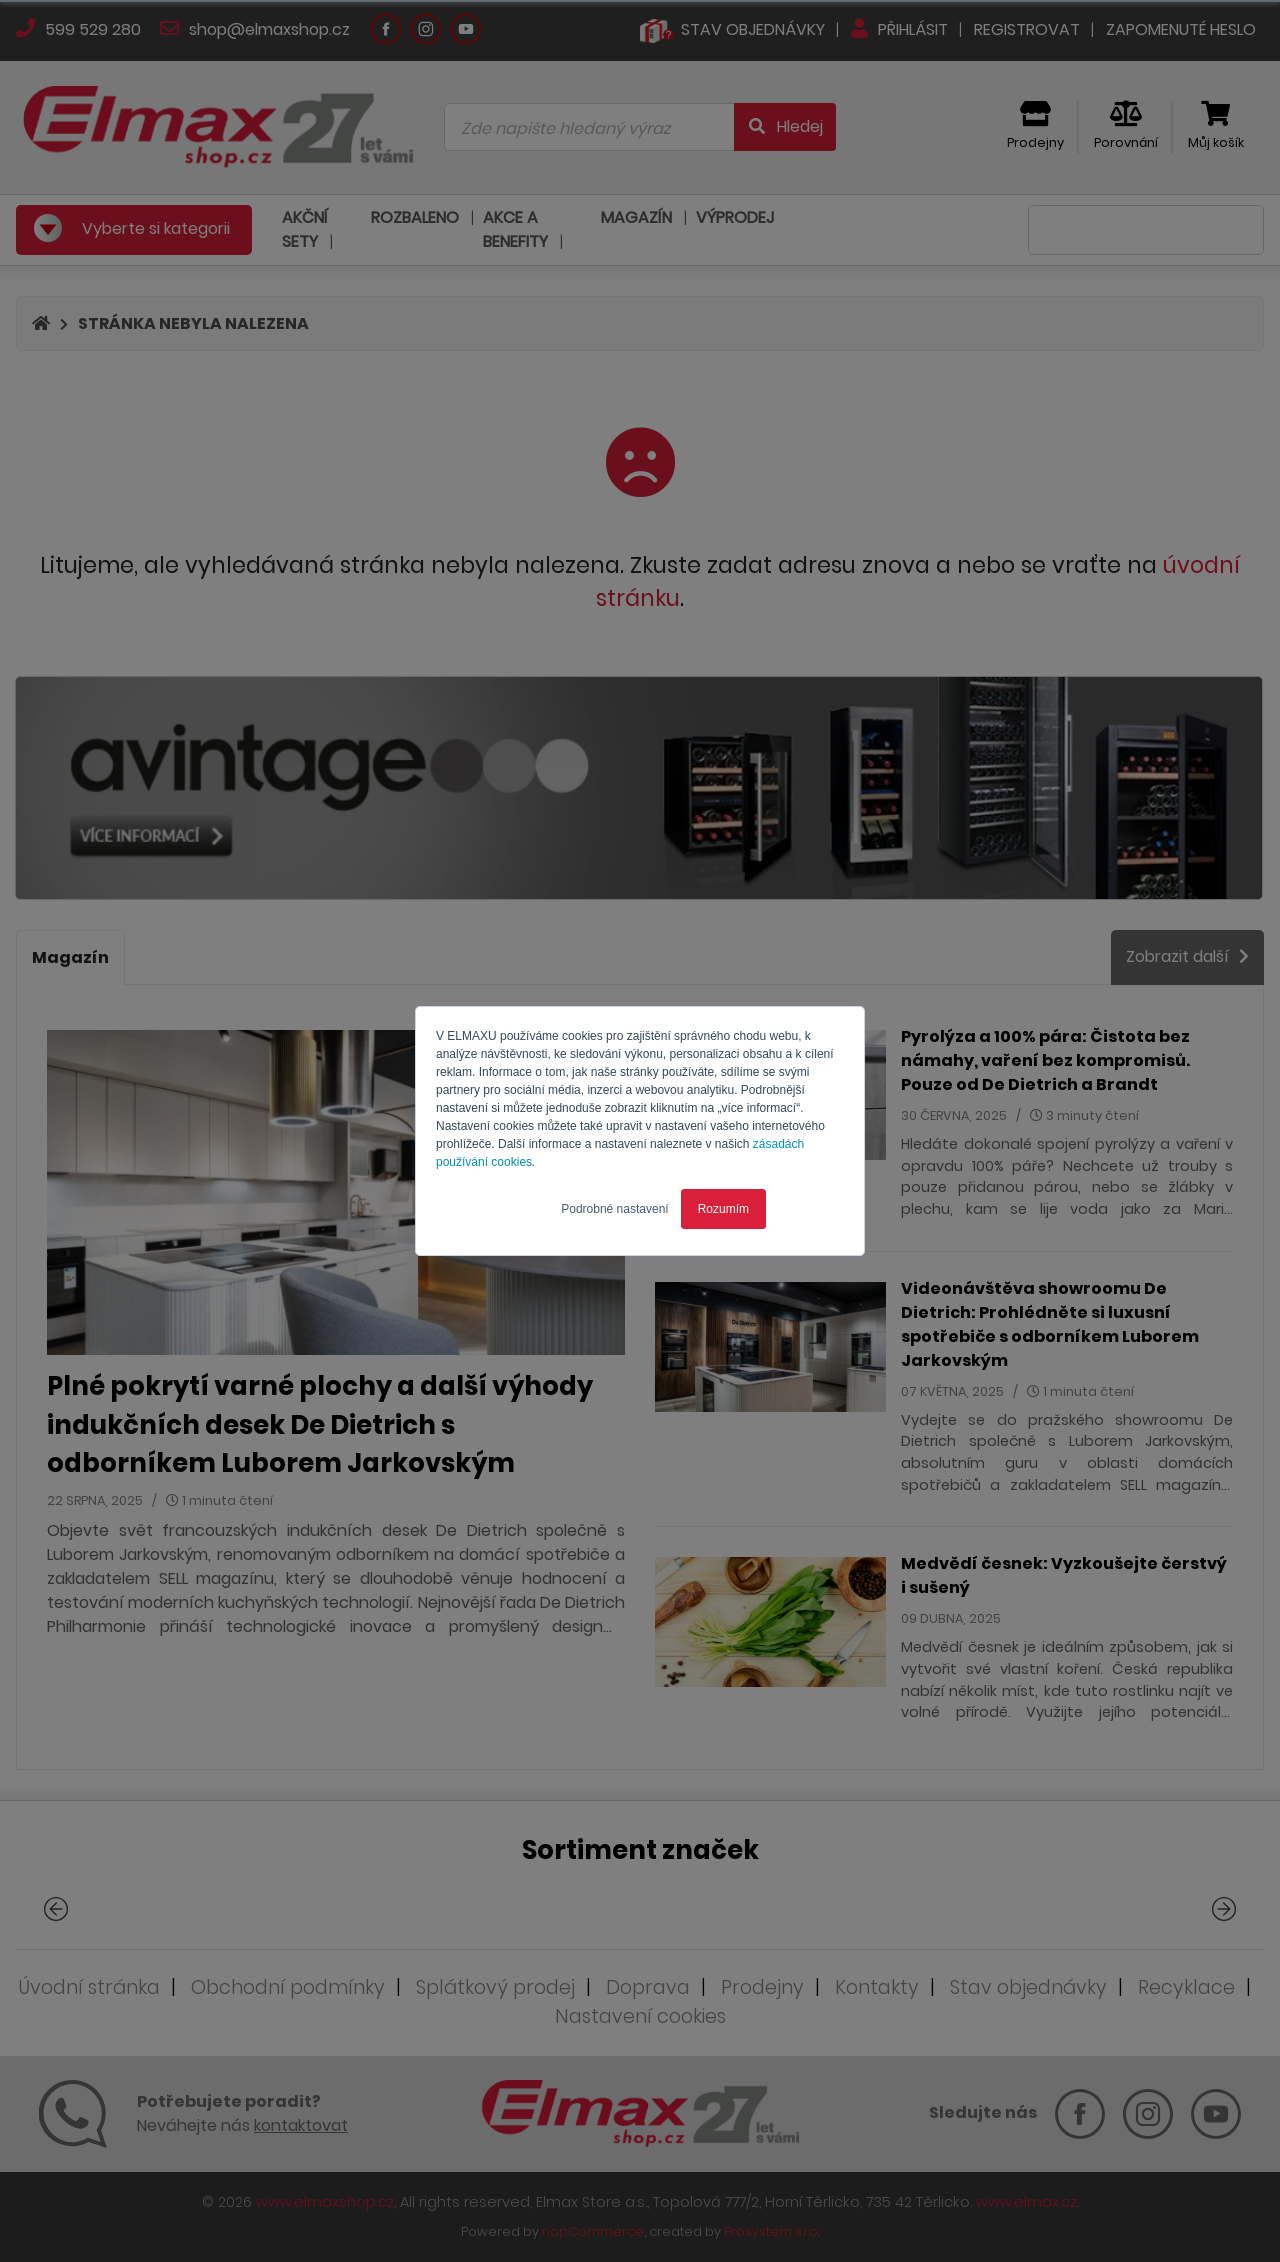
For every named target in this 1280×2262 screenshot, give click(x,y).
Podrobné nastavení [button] (614, 1209)
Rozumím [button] (723, 1209)
